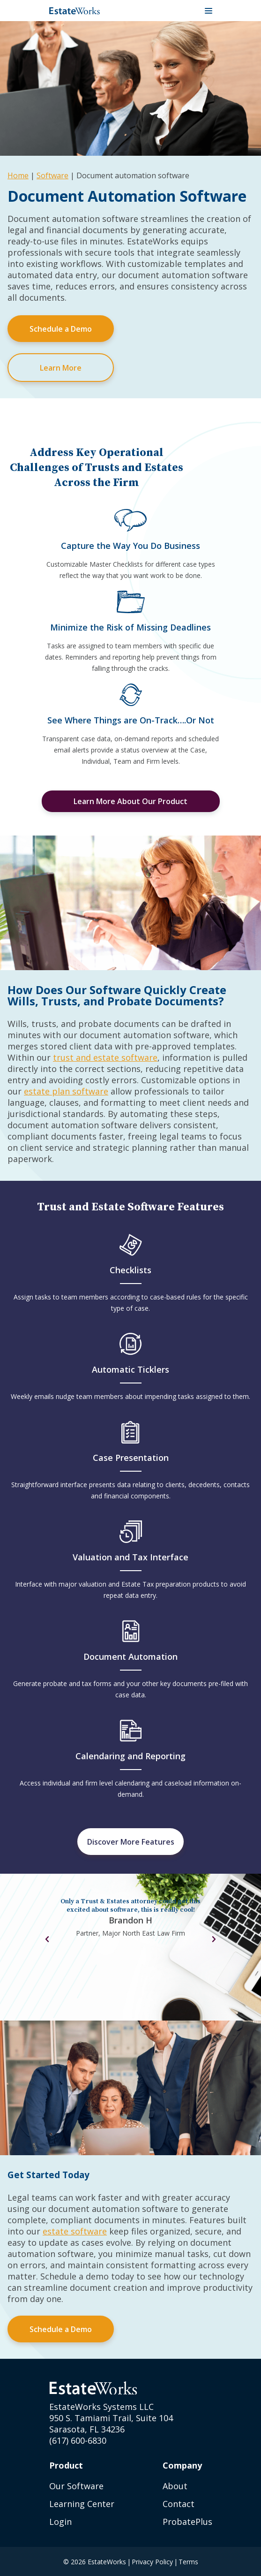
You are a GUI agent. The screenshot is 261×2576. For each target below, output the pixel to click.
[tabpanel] (131, 1920)
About (175, 2486)
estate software (75, 2231)
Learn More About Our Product (130, 801)
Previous (47, 1939)
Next (214, 1939)
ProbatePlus (187, 2521)
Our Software (76, 2486)
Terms (188, 2561)
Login (60, 2521)
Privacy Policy (152, 2561)
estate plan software (66, 1091)
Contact (178, 2503)
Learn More (61, 368)
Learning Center (81, 2503)
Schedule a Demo (61, 329)
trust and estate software (105, 1057)
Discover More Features (130, 1842)
